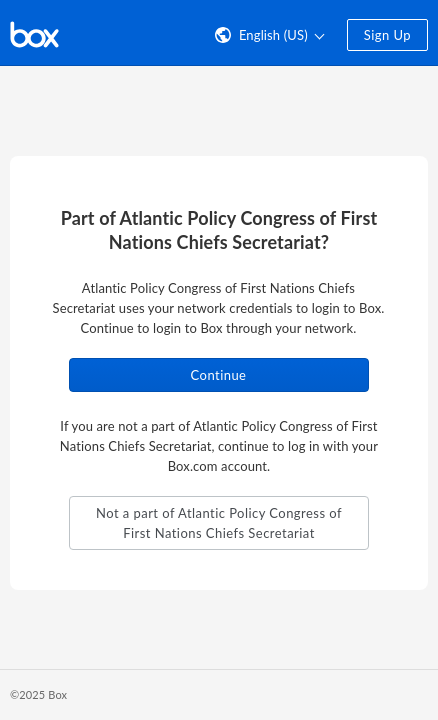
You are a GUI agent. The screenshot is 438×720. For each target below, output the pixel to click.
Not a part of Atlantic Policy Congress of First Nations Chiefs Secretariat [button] (219, 523)
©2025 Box (38, 694)
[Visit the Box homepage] (34, 33)
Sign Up (387, 35)
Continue (219, 375)
